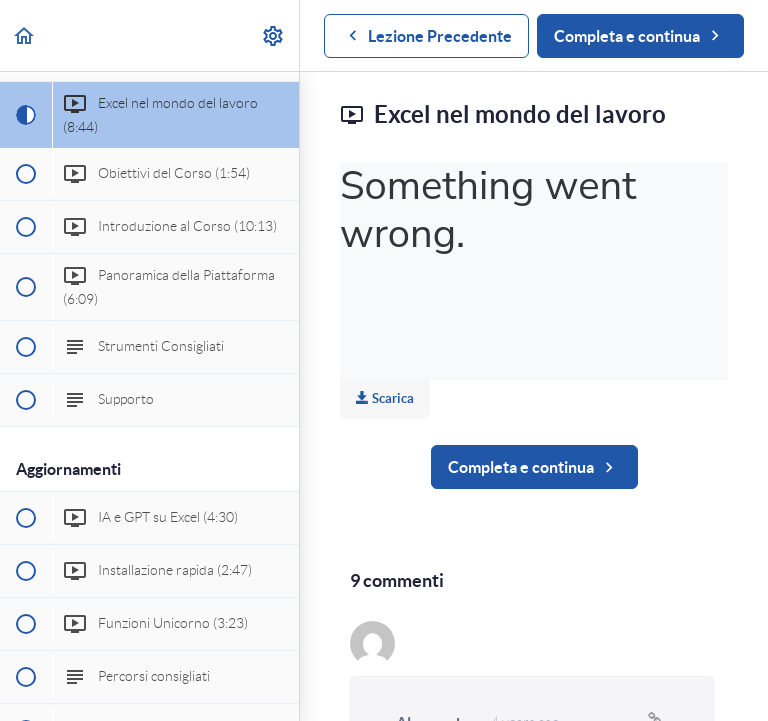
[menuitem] (274, 35)
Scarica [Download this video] (385, 398)
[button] (25, 35)
